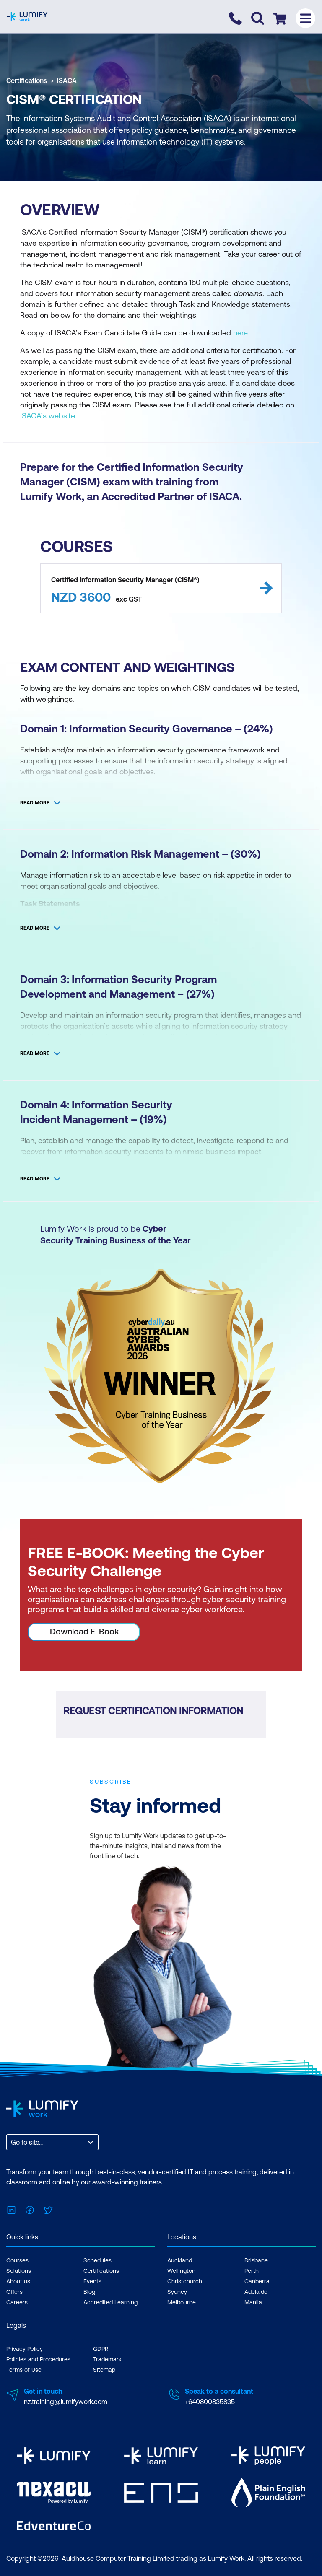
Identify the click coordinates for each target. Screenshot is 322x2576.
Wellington (181, 2270)
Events (92, 2281)
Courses (17, 2260)
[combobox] (12, 2142)
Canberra (257, 2281)
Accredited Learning (110, 2302)
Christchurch (184, 2281)
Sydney (177, 2291)
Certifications (26, 80)
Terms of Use (24, 2369)
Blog (89, 2291)
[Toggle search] (257, 18)
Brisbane (256, 2260)
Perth (251, 2270)
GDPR (101, 2348)
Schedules (97, 2260)
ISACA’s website (47, 415)
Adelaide (255, 2291)
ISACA (67, 80)
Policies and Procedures (38, 2359)
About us (18, 2281)
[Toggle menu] (305, 18)
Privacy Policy (24, 2348)
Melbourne (181, 2302)
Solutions (18, 2270)
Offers (14, 2291)
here (240, 332)
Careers (17, 2302)
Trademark (107, 2359)
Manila (253, 2302)
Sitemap (104, 2369)
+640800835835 (210, 2401)
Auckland (179, 2260)
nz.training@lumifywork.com (65, 2401)
